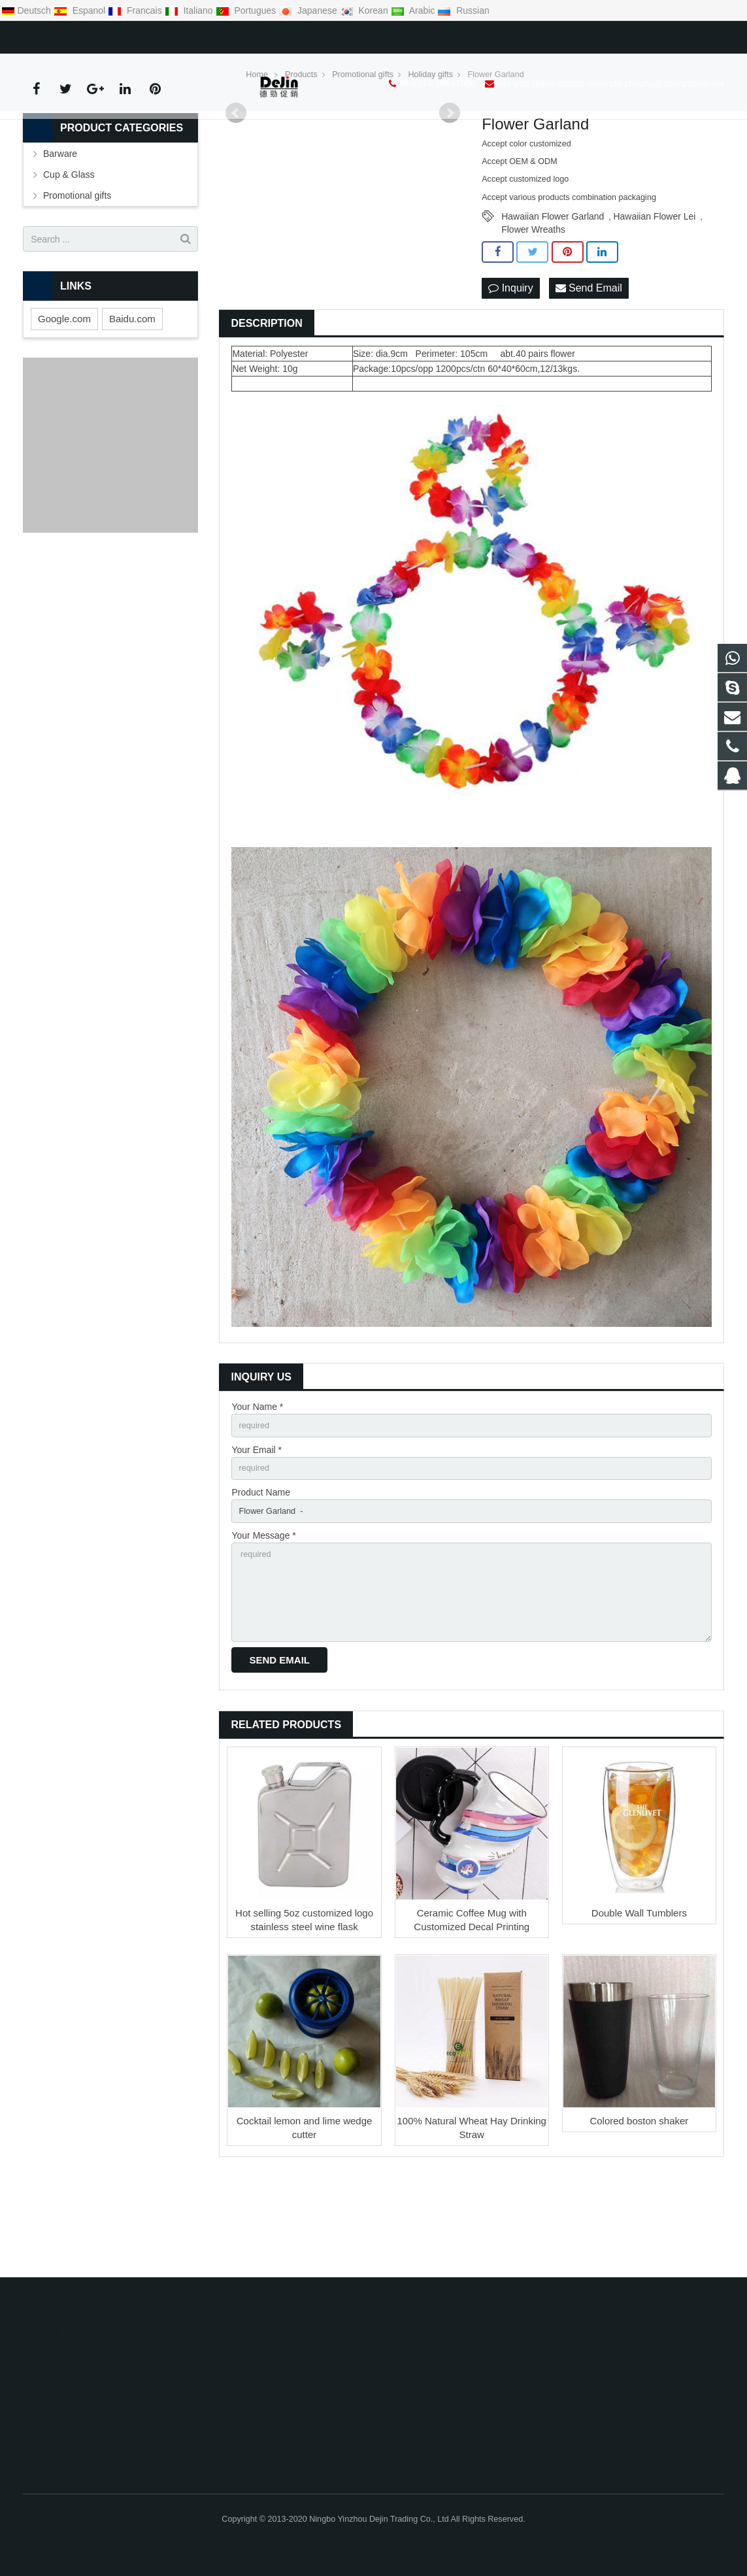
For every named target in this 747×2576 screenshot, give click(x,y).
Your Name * (257, 1486)
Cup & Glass (69, 253)
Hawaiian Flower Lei (654, 295)
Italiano (190, 10)
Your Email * (256, 1531)
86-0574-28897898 (71, 34)
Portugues (247, 10)
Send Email (589, 367)
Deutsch (27, 10)
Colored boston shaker (638, 2218)
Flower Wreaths (533, 308)
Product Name (260, 1576)
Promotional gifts (77, 274)
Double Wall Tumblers (639, 2010)
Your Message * (263, 1622)
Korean (365, 10)
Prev (235, 191)
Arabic (414, 10)
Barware (60, 232)
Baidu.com (132, 397)
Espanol (81, 10)
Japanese (309, 10)
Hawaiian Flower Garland (552, 295)
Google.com (64, 397)
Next (449, 191)
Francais (136, 10)
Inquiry (510, 367)
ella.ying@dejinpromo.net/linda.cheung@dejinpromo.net (244, 34)
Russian (463, 10)
